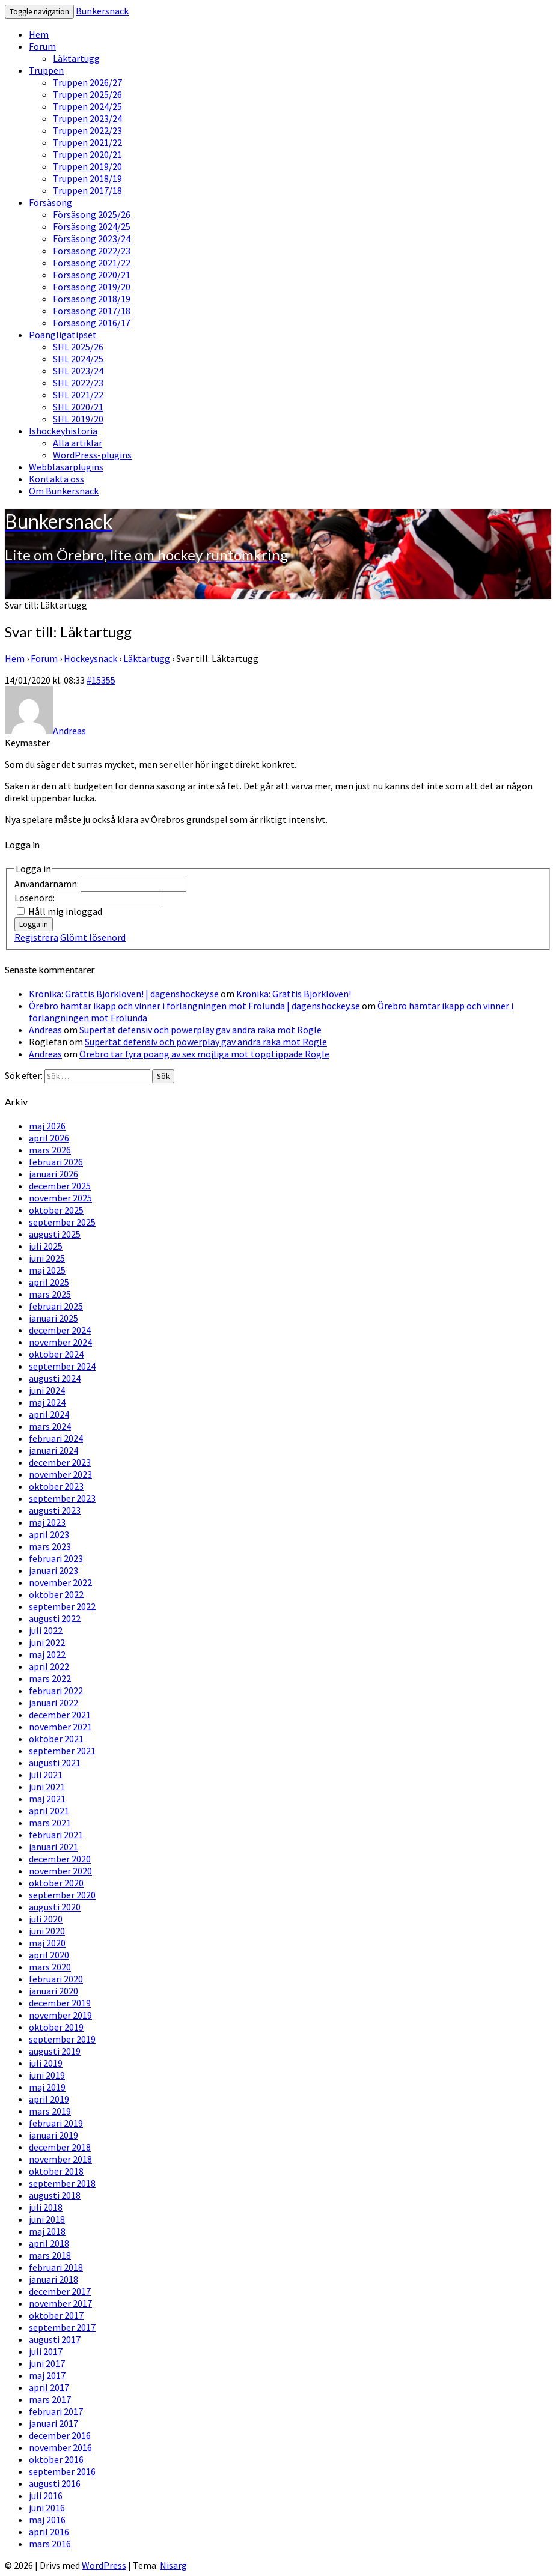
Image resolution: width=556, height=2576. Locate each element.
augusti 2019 (55, 2051)
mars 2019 (50, 2111)
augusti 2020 (55, 1907)
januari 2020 (53, 1991)
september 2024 (62, 1366)
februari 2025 (56, 1306)
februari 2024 (56, 1438)
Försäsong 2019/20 (91, 287)
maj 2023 (47, 1522)
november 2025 (60, 1198)
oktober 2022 (56, 1594)
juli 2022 (46, 1630)
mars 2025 (50, 1294)
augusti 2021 (55, 1763)
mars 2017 (50, 2399)
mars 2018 (50, 2255)
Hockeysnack (90, 658)
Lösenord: (35, 898)
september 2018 (62, 2183)
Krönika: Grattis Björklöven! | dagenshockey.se (124, 994)
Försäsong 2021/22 (91, 263)
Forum (42, 46)
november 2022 (60, 1582)
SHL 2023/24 (78, 371)
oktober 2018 (56, 2171)
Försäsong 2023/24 (91, 238)
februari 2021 (56, 1835)
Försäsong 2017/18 (91, 311)
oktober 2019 (56, 2027)
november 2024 (60, 1342)
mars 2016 (50, 2544)
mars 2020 (50, 1967)
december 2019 (60, 2003)
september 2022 (62, 1606)
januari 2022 (53, 1703)
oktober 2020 (56, 1883)
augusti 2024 (55, 1378)
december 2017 (60, 2291)
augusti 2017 (55, 2339)
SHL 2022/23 (78, 383)
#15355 (101, 680)
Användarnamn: (47, 884)
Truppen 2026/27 (87, 82)
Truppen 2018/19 (87, 178)
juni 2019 (47, 2075)
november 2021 (60, 1727)
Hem (39, 34)
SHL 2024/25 (78, 359)
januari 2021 (53, 1847)
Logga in (33, 924)
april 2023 (49, 1534)
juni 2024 (47, 1390)
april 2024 (49, 1414)
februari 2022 (56, 1690)
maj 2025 (47, 1270)
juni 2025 (47, 1258)
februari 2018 (56, 2267)
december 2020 (60, 1859)
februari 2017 (56, 2411)
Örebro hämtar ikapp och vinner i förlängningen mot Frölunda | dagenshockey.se (194, 1006)
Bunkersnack (102, 11)
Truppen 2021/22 (87, 142)
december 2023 (60, 1462)
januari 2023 (53, 1570)
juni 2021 (47, 1787)
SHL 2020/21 (78, 407)
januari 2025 (53, 1318)
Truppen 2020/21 (87, 154)
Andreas (45, 1030)
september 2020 (62, 1895)
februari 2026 (56, 1162)
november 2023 (60, 1474)
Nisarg (173, 2565)
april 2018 (49, 2243)
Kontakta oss (56, 479)
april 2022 (49, 1666)
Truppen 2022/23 (87, 130)
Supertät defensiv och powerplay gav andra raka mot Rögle (200, 1030)
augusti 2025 (55, 1234)
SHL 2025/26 (78, 347)
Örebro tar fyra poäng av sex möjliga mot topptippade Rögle (204, 1054)
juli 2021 (46, 1775)
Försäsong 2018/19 (91, 299)
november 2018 (60, 2159)
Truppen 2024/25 (87, 106)
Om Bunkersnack (64, 491)
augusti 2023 (55, 1510)
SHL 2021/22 (78, 395)
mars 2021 (50, 1823)
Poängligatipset (63, 335)
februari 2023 (56, 1558)
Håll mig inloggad (65, 911)
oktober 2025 (56, 1210)
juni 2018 (47, 2219)
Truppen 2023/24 (87, 118)
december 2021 (60, 1715)
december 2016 (60, 2435)
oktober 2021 (56, 1739)
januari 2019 (53, 2135)
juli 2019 (46, 2063)
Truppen (46, 70)
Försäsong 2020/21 (91, 275)
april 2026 (49, 1138)
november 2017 (60, 2303)
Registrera (36, 937)
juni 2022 (47, 1642)
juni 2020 (47, 1931)
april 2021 (49, 1811)
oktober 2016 (56, 2459)
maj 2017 (47, 2375)
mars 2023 (50, 1546)
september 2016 (62, 2471)
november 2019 (60, 2015)
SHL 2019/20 (78, 419)
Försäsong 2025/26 (91, 214)
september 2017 (62, 2327)
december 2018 (60, 2147)
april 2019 (49, 2099)
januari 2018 (53, 2279)
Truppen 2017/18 (87, 190)
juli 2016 (46, 2495)
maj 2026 (47, 1126)
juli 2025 (46, 1246)
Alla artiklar (77, 443)
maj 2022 (47, 1654)
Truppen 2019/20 (87, 166)
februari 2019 (56, 2123)
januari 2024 (53, 1450)
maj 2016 (47, 2520)
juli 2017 (46, 2351)
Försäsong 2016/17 (91, 323)
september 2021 (62, 1751)
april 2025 (49, 1282)
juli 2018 (46, 2207)
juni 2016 (47, 2508)
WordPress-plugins (92, 455)
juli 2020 (46, 1919)
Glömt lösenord (93, 937)
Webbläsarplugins (66, 467)
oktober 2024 (56, 1354)
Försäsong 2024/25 (91, 226)
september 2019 (62, 2039)
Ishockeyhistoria (63, 431)
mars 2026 (50, 1150)
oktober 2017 (56, 2315)
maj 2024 (47, 1402)
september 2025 (62, 1222)
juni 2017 (47, 2363)
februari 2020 (56, 1979)
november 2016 (60, 2447)
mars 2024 (50, 1426)
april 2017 (49, 2387)
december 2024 (60, 1330)
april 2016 (49, 2532)
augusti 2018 (55, 2195)
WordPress (104, 2565)
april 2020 (49, 1955)
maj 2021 (47, 1799)
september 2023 (62, 1498)
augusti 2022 (55, 1618)
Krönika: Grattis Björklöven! (293, 994)
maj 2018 (47, 2231)
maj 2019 (47, 2087)
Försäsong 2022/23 (91, 251)
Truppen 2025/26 (87, 94)
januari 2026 (53, 1174)
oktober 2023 (56, 1486)
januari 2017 (53, 2423)
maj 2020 (47, 1943)
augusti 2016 (55, 2483)
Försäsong (50, 202)
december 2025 (60, 1186)
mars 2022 (50, 1678)
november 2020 (60, 1871)
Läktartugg (76, 58)
